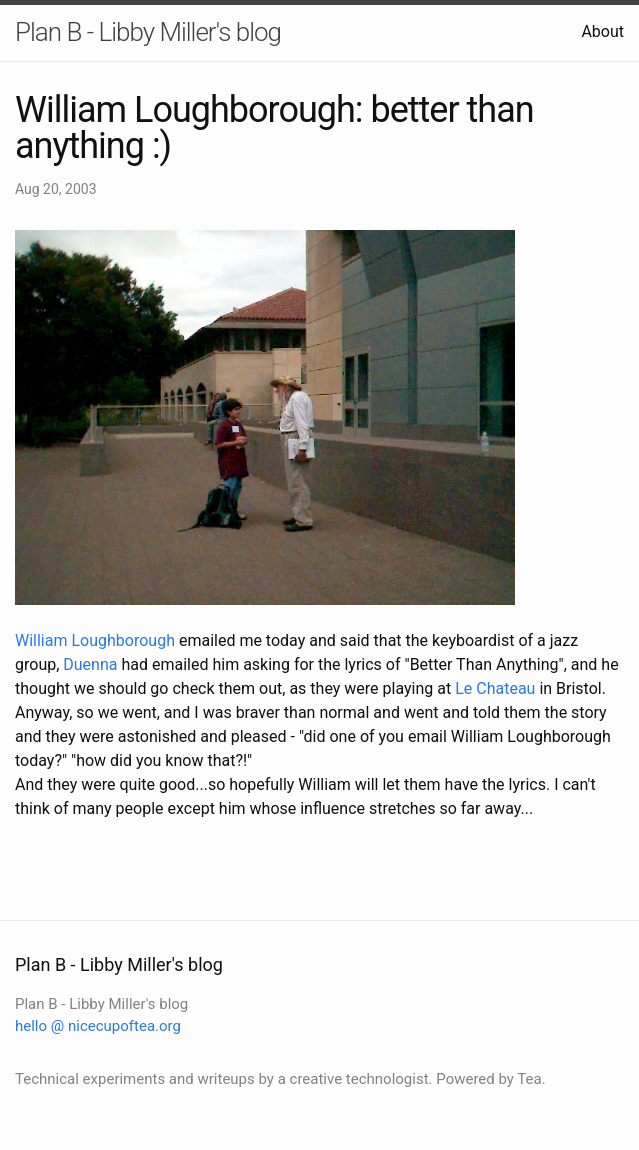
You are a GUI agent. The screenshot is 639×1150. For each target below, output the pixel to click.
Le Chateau (495, 688)
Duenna (90, 664)
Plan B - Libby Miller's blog (148, 32)
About (602, 31)
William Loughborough (95, 640)
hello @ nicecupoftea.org (98, 1026)
